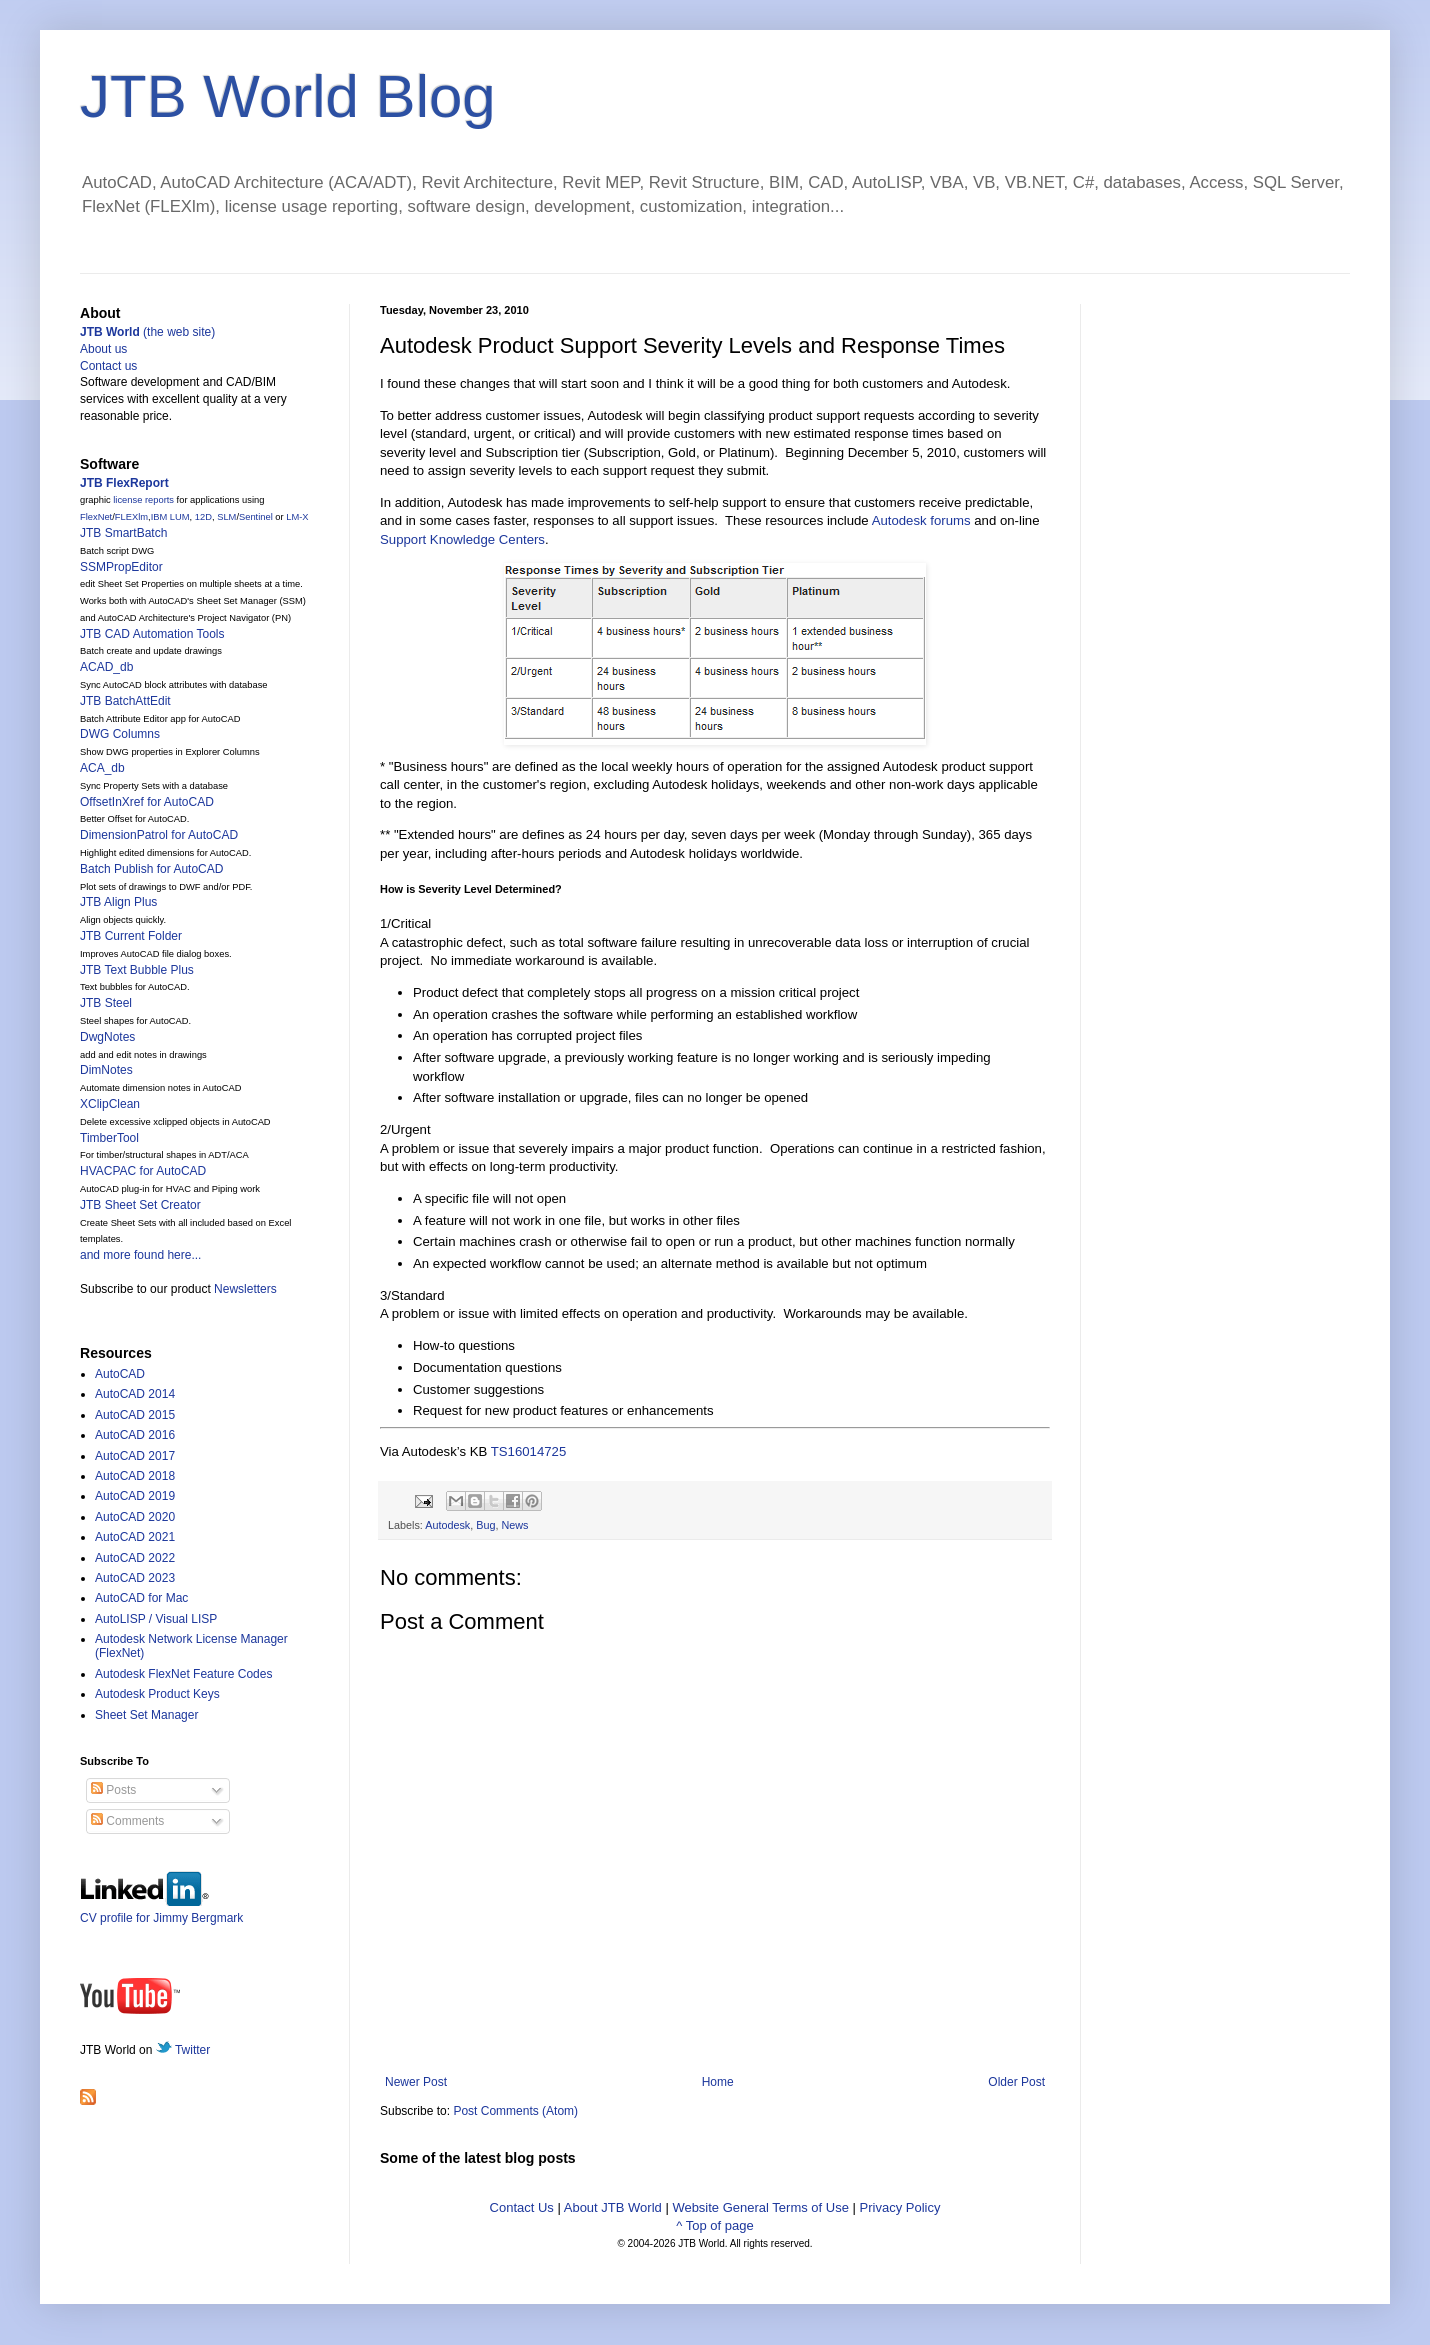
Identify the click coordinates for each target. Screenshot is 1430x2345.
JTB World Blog (288, 96)
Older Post (1016, 2082)
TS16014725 (529, 1451)
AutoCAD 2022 (135, 1558)
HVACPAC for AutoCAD (143, 1171)
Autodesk (447, 1525)
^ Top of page (714, 2225)
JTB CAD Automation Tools (152, 634)
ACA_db (102, 768)
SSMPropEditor (121, 567)
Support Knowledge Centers (462, 539)
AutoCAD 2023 (135, 1578)
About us (103, 349)
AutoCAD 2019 (135, 1496)
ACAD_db (106, 667)
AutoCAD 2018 (135, 1476)
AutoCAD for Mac (141, 1598)
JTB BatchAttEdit (125, 701)
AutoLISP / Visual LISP (156, 1619)
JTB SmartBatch (123, 533)
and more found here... (140, 1255)
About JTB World (613, 2207)
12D (203, 517)
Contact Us (522, 2207)
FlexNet (96, 517)
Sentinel (256, 517)
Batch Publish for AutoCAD (151, 869)
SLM (226, 517)
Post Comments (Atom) (515, 2111)
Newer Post (416, 2082)
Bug (485, 1525)
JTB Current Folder (131, 936)
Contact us (108, 366)
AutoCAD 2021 (135, 1537)
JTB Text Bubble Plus (137, 970)
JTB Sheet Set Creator (140, 1205)
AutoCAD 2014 (135, 1394)
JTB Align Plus (118, 902)
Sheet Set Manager (146, 1715)
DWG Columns (120, 734)
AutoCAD (120, 1374)
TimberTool (109, 1138)
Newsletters (245, 1289)
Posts (113, 1790)
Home (718, 2082)
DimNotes (106, 1070)
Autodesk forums (921, 520)
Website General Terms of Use (760, 2207)
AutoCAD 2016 (135, 1435)
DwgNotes (107, 1037)
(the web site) (147, 332)
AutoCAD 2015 (135, 1415)
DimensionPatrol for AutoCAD (159, 835)
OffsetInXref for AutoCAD (147, 802)
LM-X (297, 517)
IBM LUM (170, 517)
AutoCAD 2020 (135, 1517)
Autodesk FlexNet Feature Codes (183, 1674)
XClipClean (110, 1104)
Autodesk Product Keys (157, 1694)
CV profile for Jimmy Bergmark (161, 1910)
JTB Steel (106, 1003)
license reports (143, 500)
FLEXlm (131, 517)
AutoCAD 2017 (135, 1456)
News (514, 1525)
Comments (127, 1821)
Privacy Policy (900, 2207)
